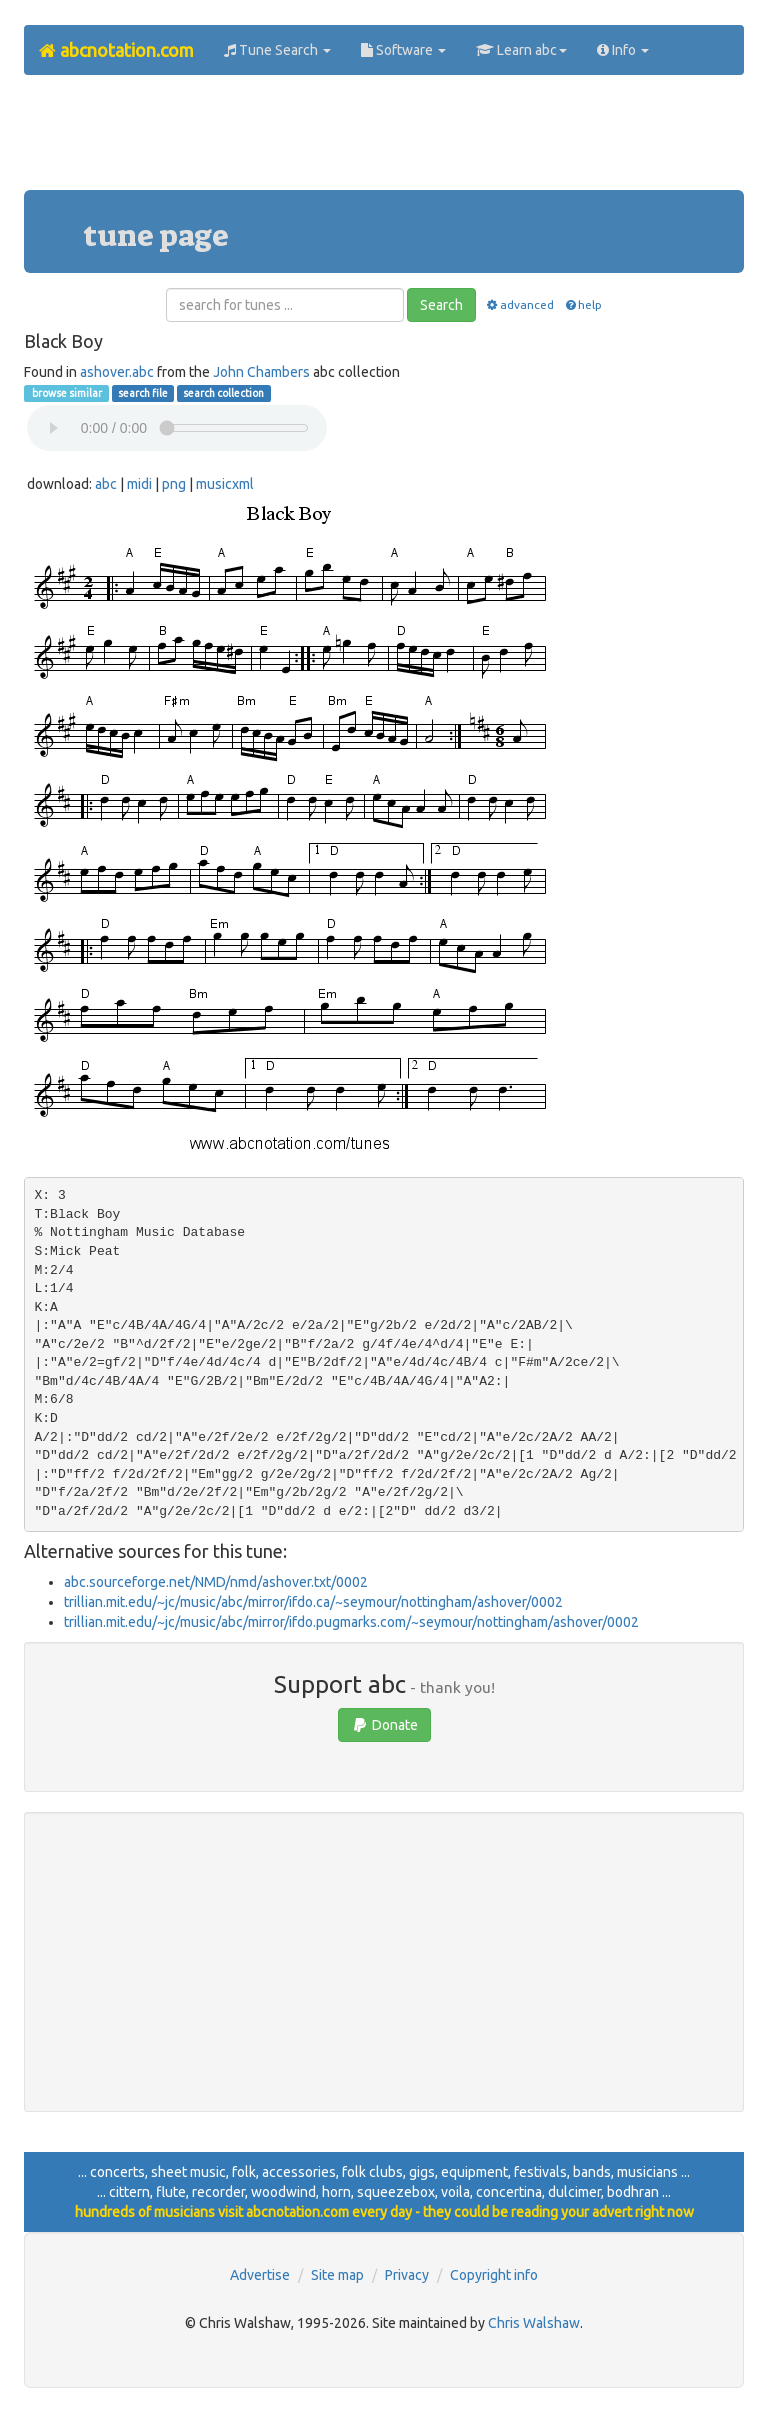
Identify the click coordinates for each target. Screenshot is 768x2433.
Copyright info (494, 2275)
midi (139, 484)
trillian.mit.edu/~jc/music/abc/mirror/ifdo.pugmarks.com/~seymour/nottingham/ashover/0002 (351, 1622)
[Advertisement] (388, 140)
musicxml (225, 484)
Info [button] (623, 50)
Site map (337, 2275)
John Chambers (261, 372)
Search (441, 305)
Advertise (260, 2275)
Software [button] (403, 50)
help (582, 304)
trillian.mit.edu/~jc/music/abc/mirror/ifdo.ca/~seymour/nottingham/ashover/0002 (313, 1602)
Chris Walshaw (534, 2323)
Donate (384, 1725)
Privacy (407, 2275)
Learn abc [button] (521, 50)
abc (106, 484)
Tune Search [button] (277, 50)
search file (143, 393)
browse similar (66, 393)
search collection (223, 393)
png (174, 484)
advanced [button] (519, 304)
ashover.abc (117, 372)
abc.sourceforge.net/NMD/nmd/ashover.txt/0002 (216, 1582)
